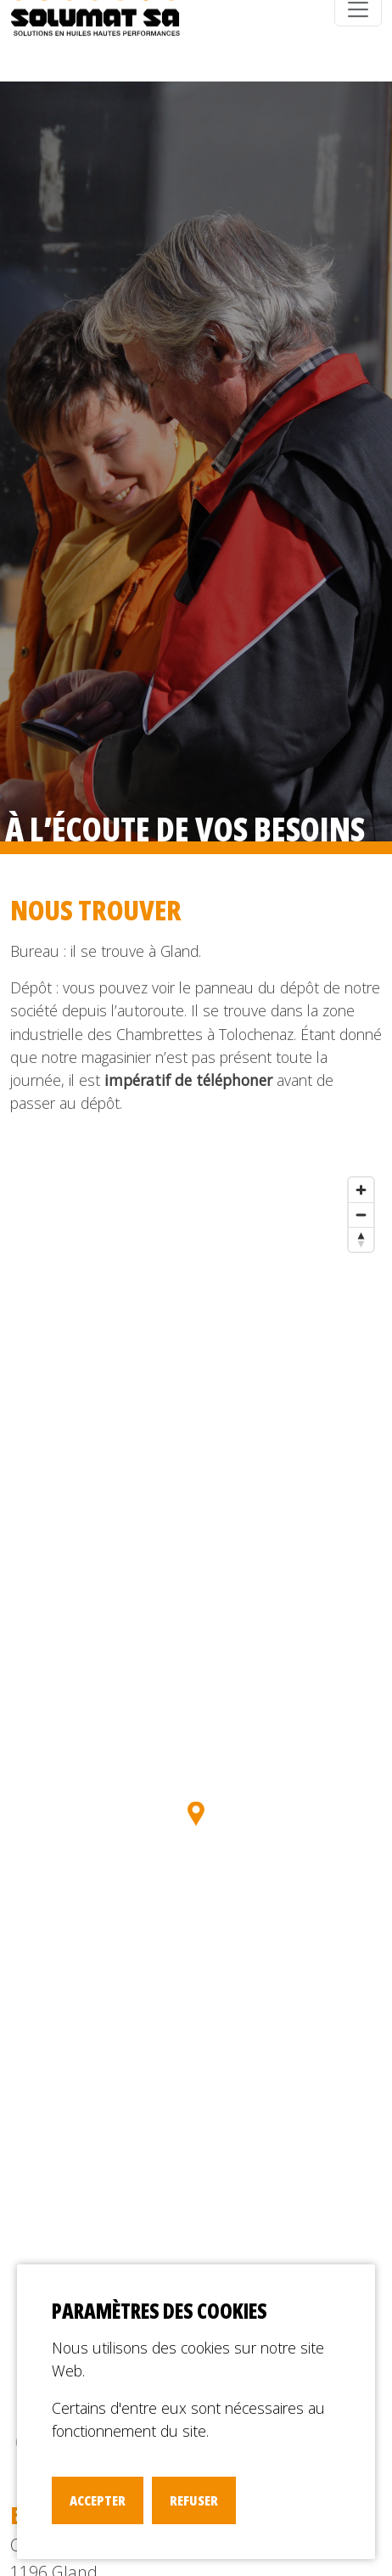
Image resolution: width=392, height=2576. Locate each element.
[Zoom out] (361, 1214)
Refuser (194, 2500)
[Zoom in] (361, 1190)
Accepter (98, 2500)
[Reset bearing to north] (361, 1239)
